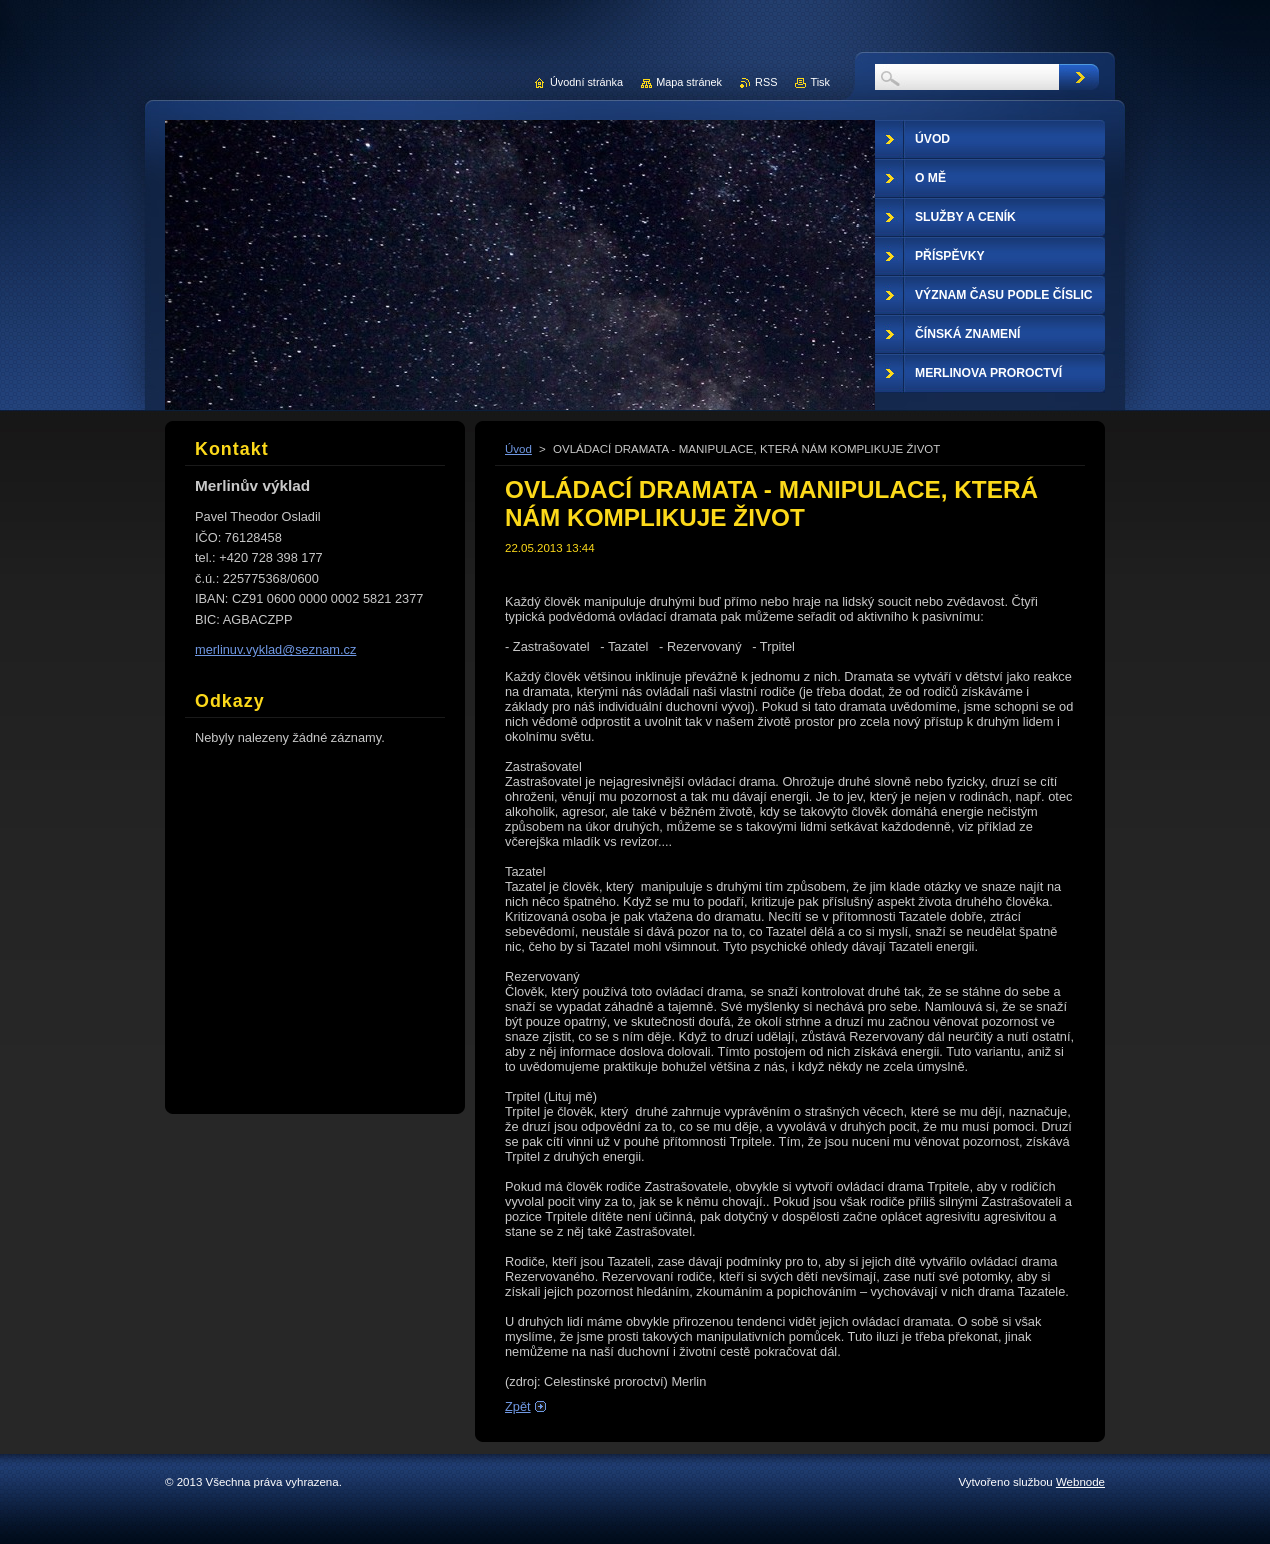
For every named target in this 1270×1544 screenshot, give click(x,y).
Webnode (1080, 1482)
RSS (766, 82)
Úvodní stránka (586, 82)
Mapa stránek (689, 82)
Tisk (820, 82)
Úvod (518, 449)
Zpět (518, 1406)
